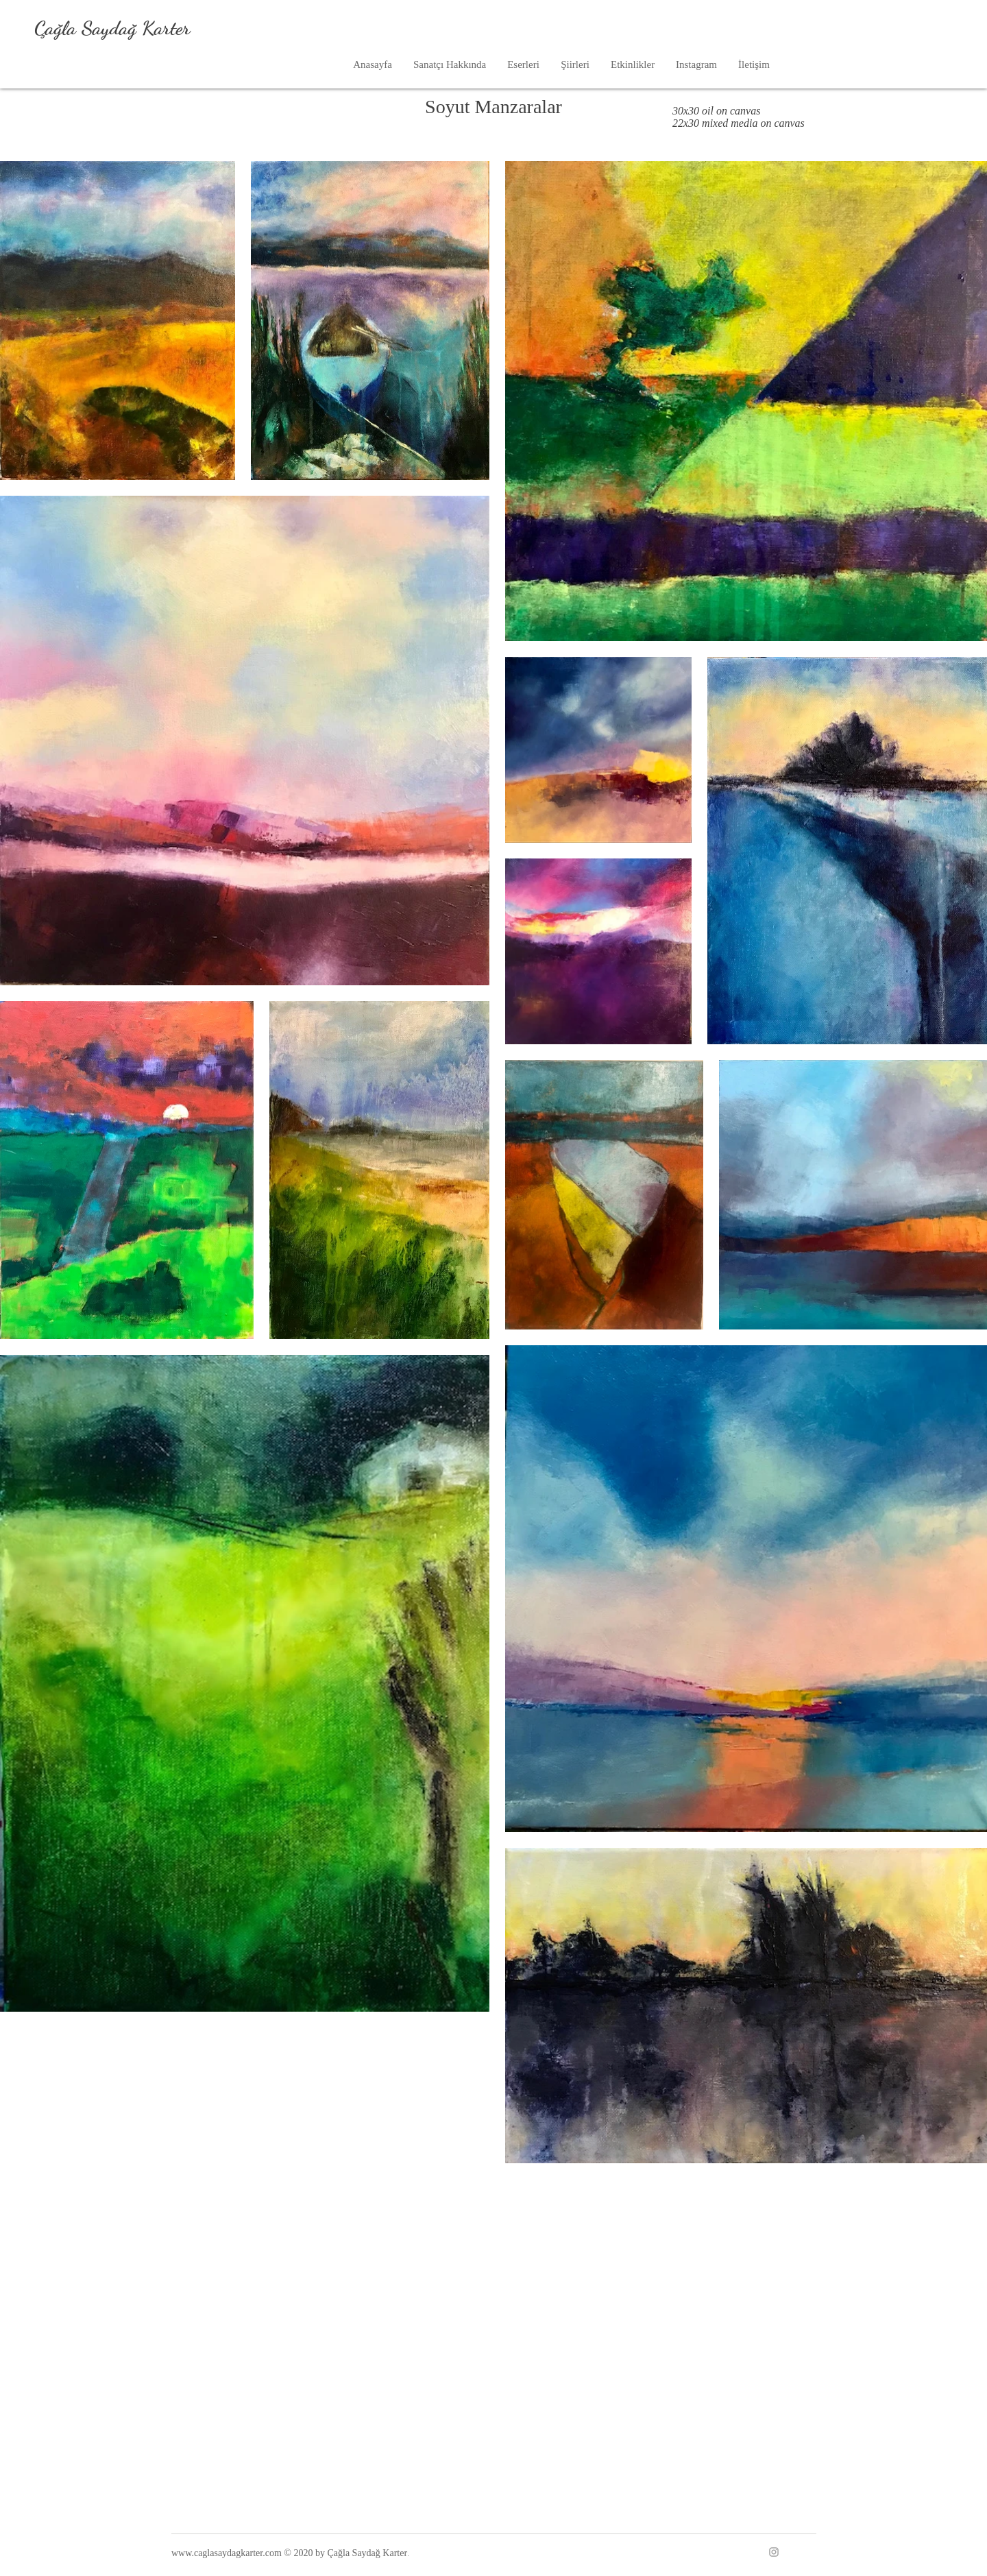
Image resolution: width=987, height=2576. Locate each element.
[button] (523, 64)
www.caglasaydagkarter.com (226, 2553)
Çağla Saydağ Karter (112, 28)
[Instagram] (774, 2552)
